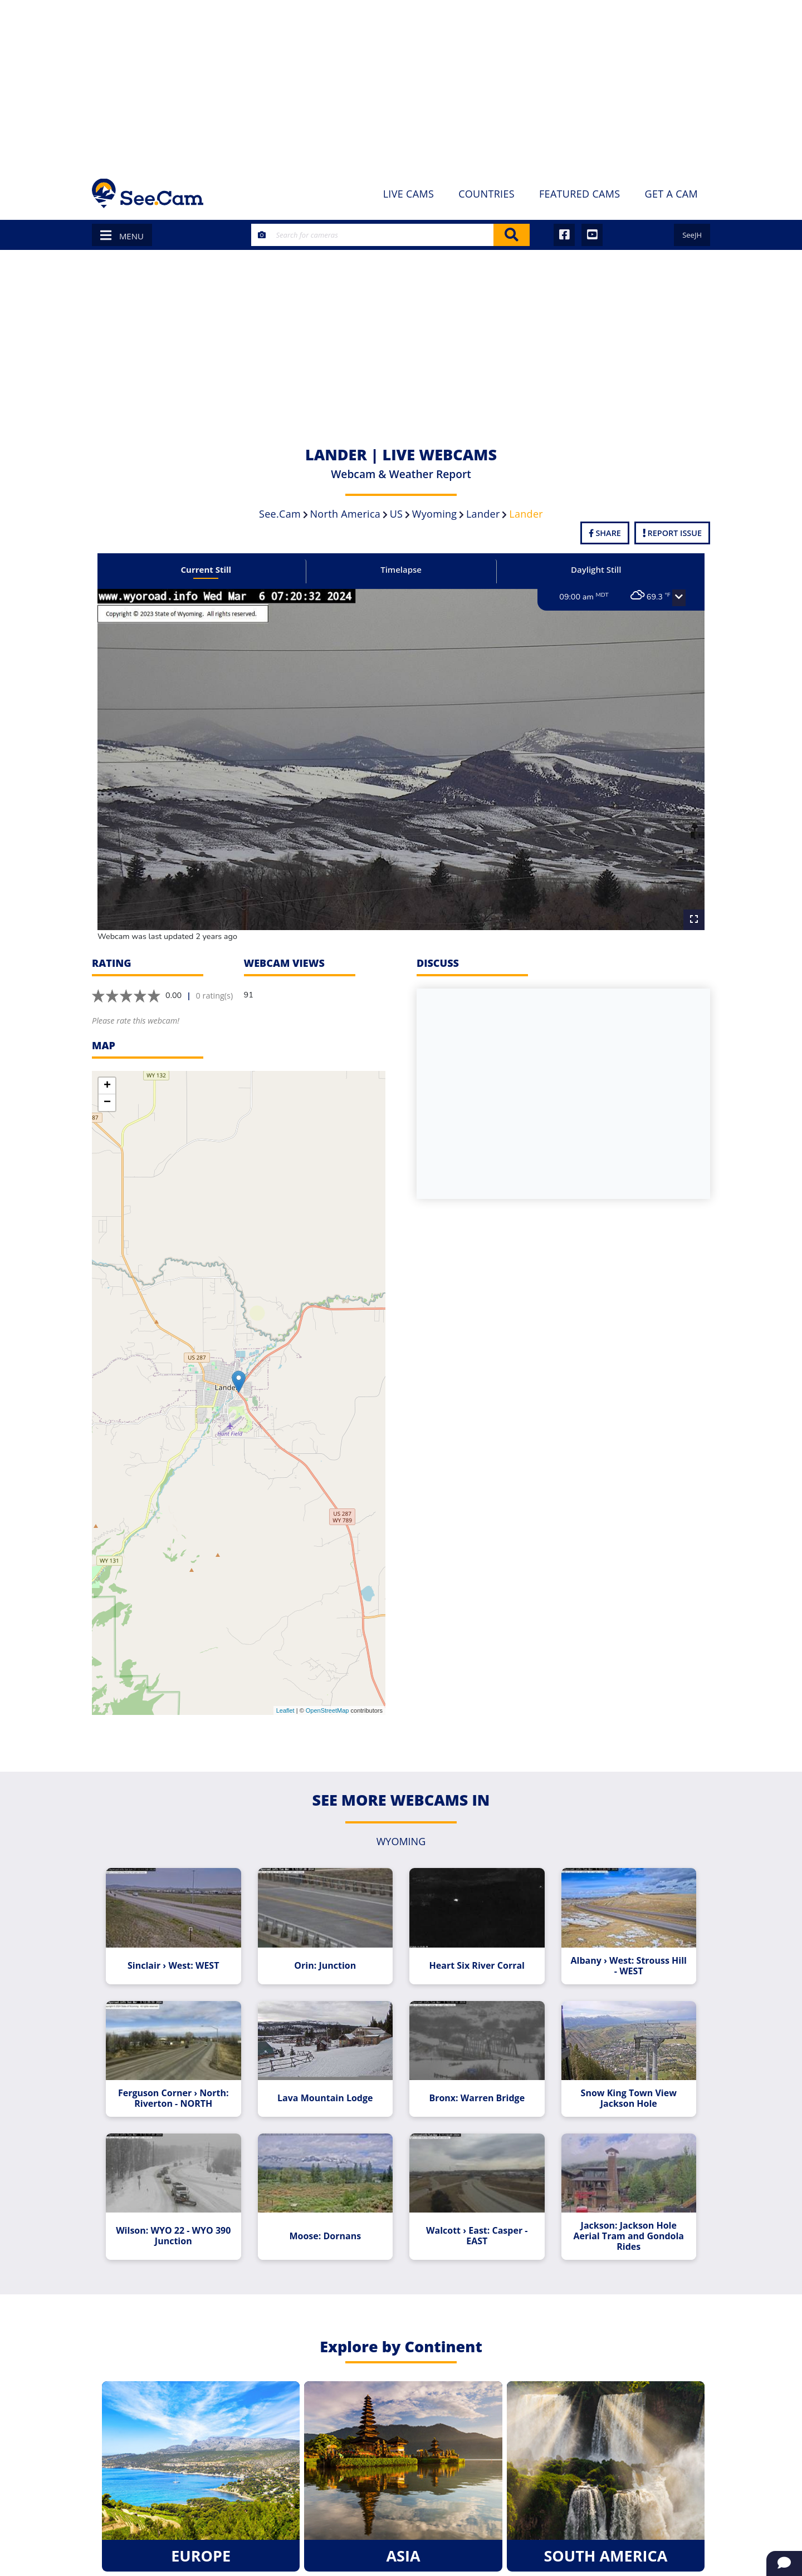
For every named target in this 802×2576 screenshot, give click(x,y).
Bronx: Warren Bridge (477, 2098)
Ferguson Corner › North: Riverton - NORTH (173, 2098)
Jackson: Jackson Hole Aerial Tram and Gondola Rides (629, 2236)
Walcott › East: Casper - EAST (476, 2235)
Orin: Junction (325, 1965)
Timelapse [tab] (401, 569)
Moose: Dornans (325, 2236)
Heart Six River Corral (477, 1965)
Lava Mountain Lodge (325, 2098)
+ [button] (107, 1086)
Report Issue (672, 533)
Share (605, 533)
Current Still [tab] (206, 569)
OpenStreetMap (327, 1710)
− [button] (107, 1102)
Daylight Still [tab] (596, 569)
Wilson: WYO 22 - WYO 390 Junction (173, 2235)
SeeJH (692, 235)
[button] (679, 597)
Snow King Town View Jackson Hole (629, 2098)
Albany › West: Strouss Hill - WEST (629, 1966)
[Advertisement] (401, 83)
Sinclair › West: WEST (173, 1965)
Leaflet (285, 1710)
